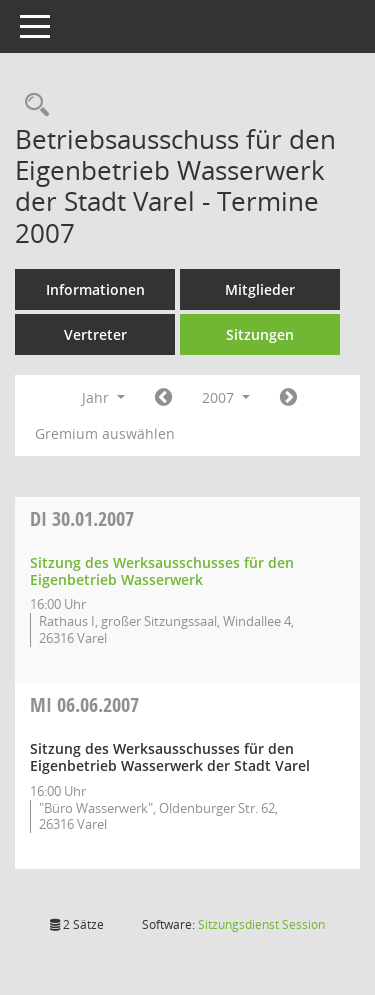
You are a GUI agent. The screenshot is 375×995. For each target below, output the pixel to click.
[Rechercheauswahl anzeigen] (32, 105)
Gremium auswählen (105, 433)
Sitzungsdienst (261, 924)
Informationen (95, 289)
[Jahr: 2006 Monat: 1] (163, 398)
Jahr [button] (103, 397)
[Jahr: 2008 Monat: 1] (288, 398)
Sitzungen (260, 334)
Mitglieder (260, 289)
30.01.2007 (82, 518)
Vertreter (95, 334)
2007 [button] (226, 397)
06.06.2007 (84, 704)
